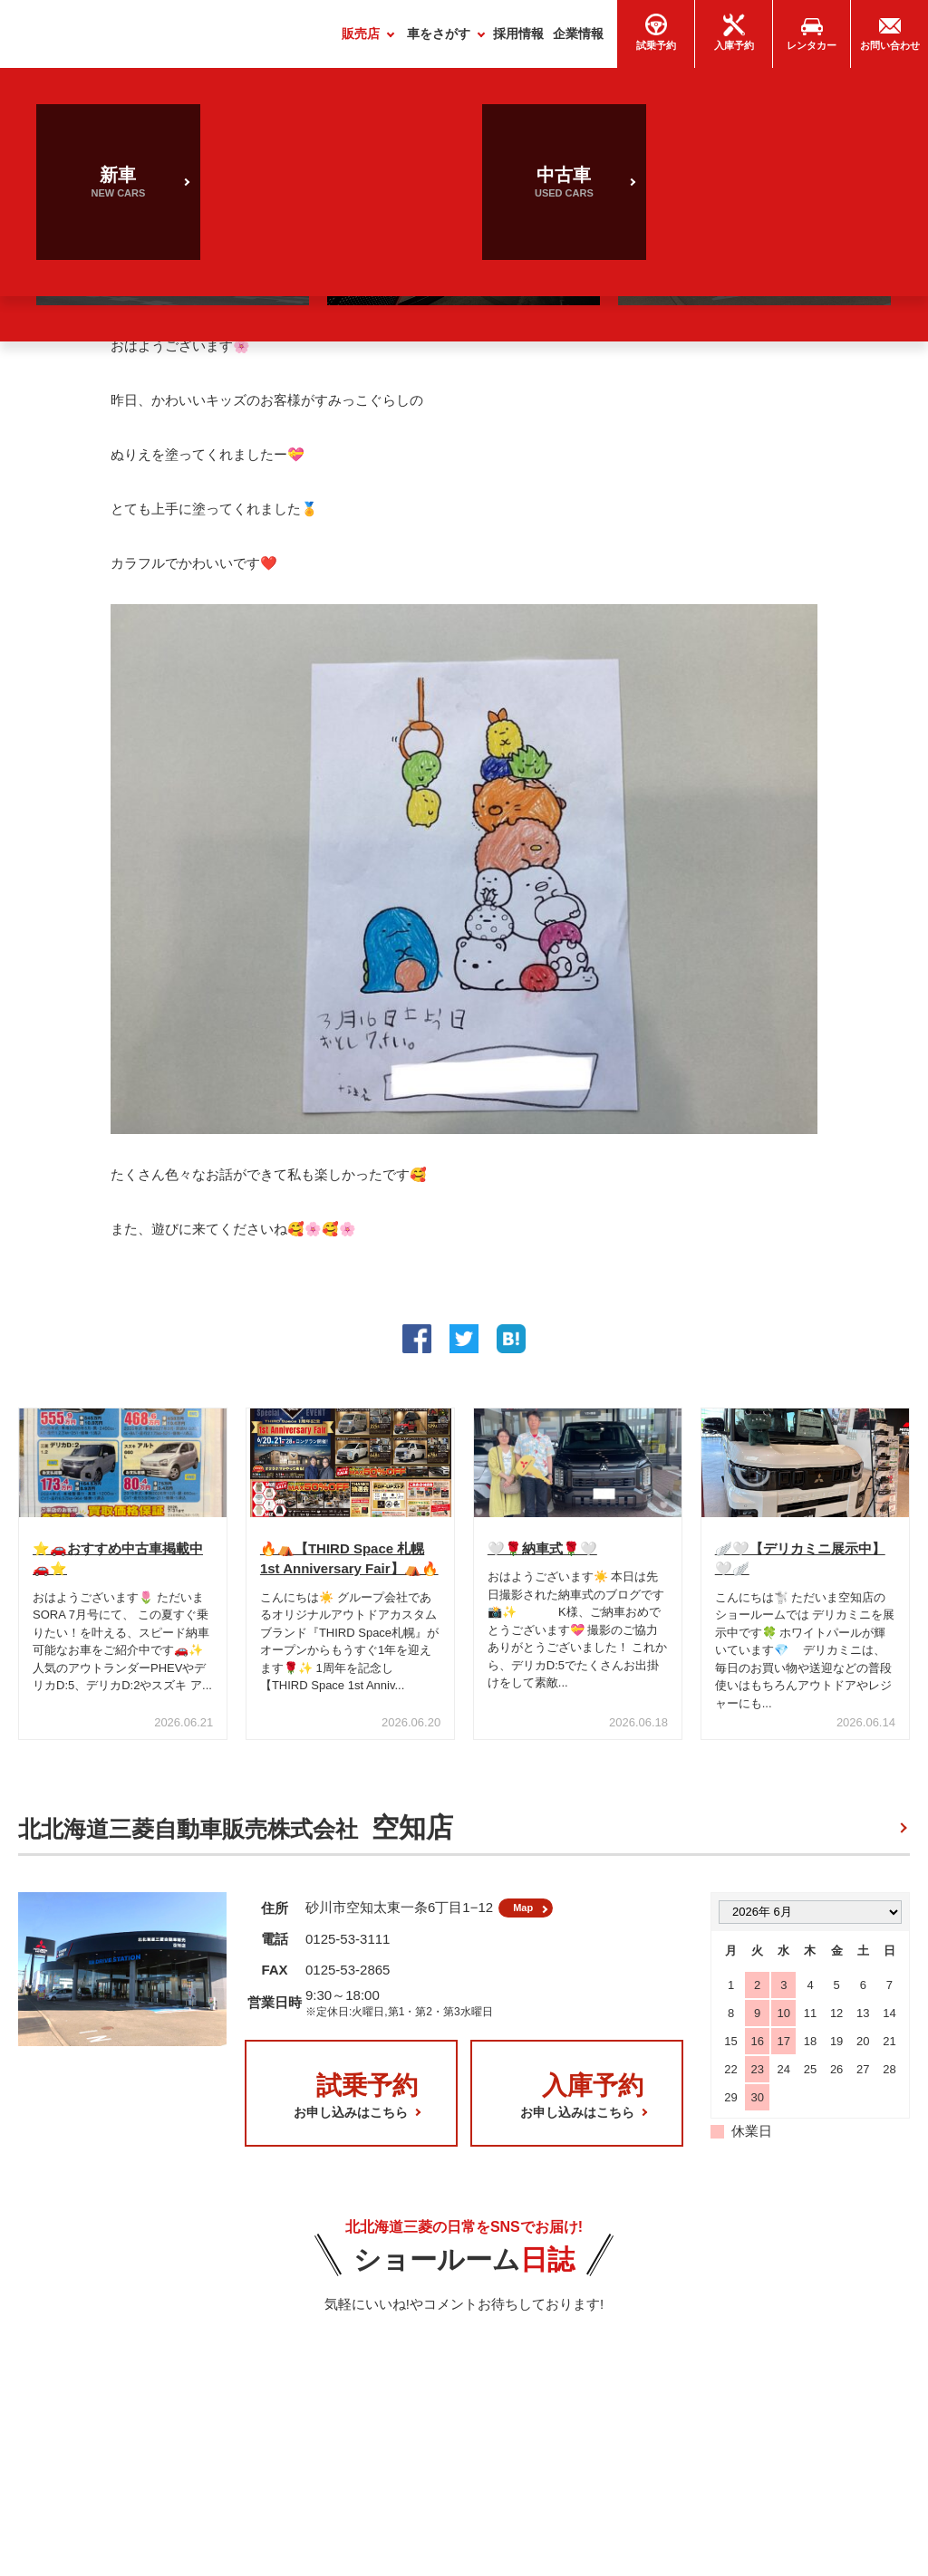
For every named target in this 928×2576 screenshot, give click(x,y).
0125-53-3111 (347, 1952)
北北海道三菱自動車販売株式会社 (235, 1835)
